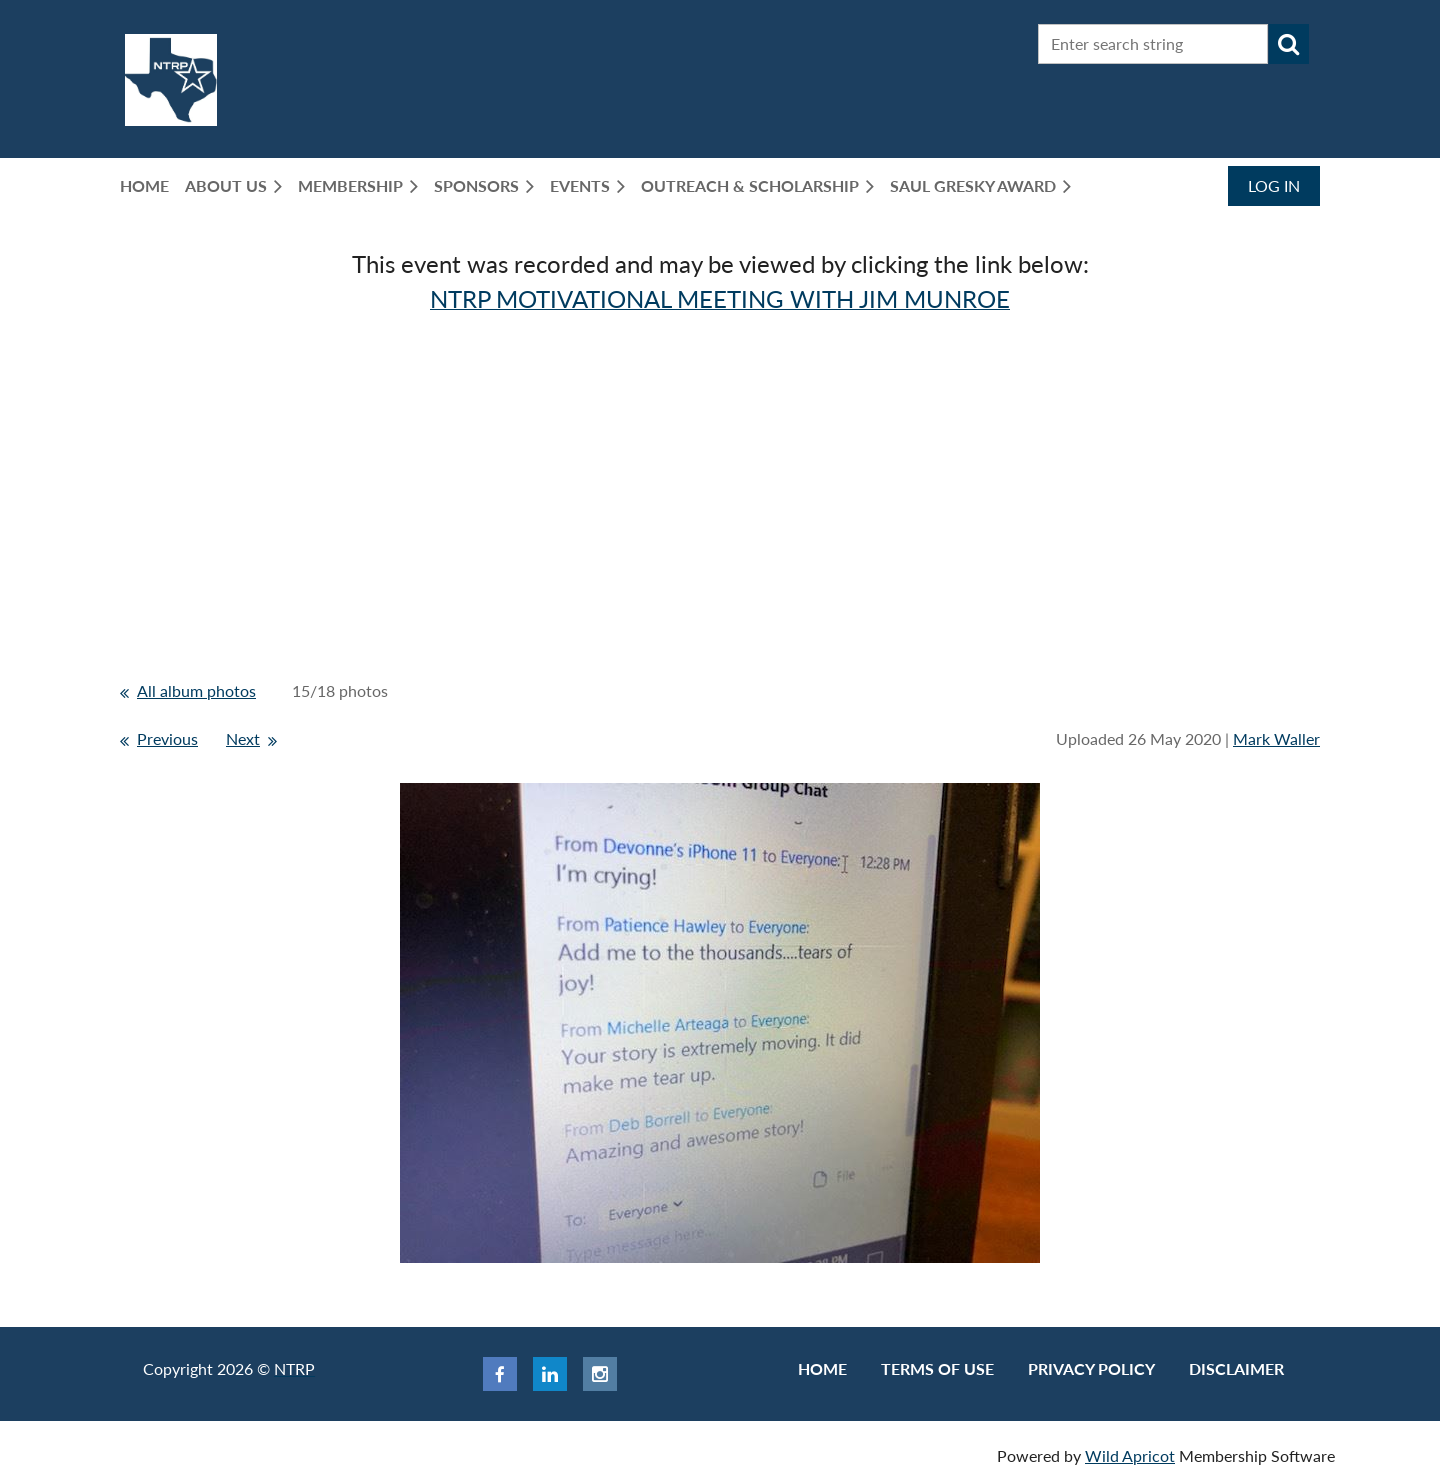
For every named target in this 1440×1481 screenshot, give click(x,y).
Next (243, 738)
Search (1289, 44)
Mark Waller (1276, 738)
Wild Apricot (1130, 1455)
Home (822, 1368)
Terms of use (937, 1368)
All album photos (196, 690)
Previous (167, 738)
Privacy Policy (1091, 1368)
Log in (1274, 185)
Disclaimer (1236, 1368)
